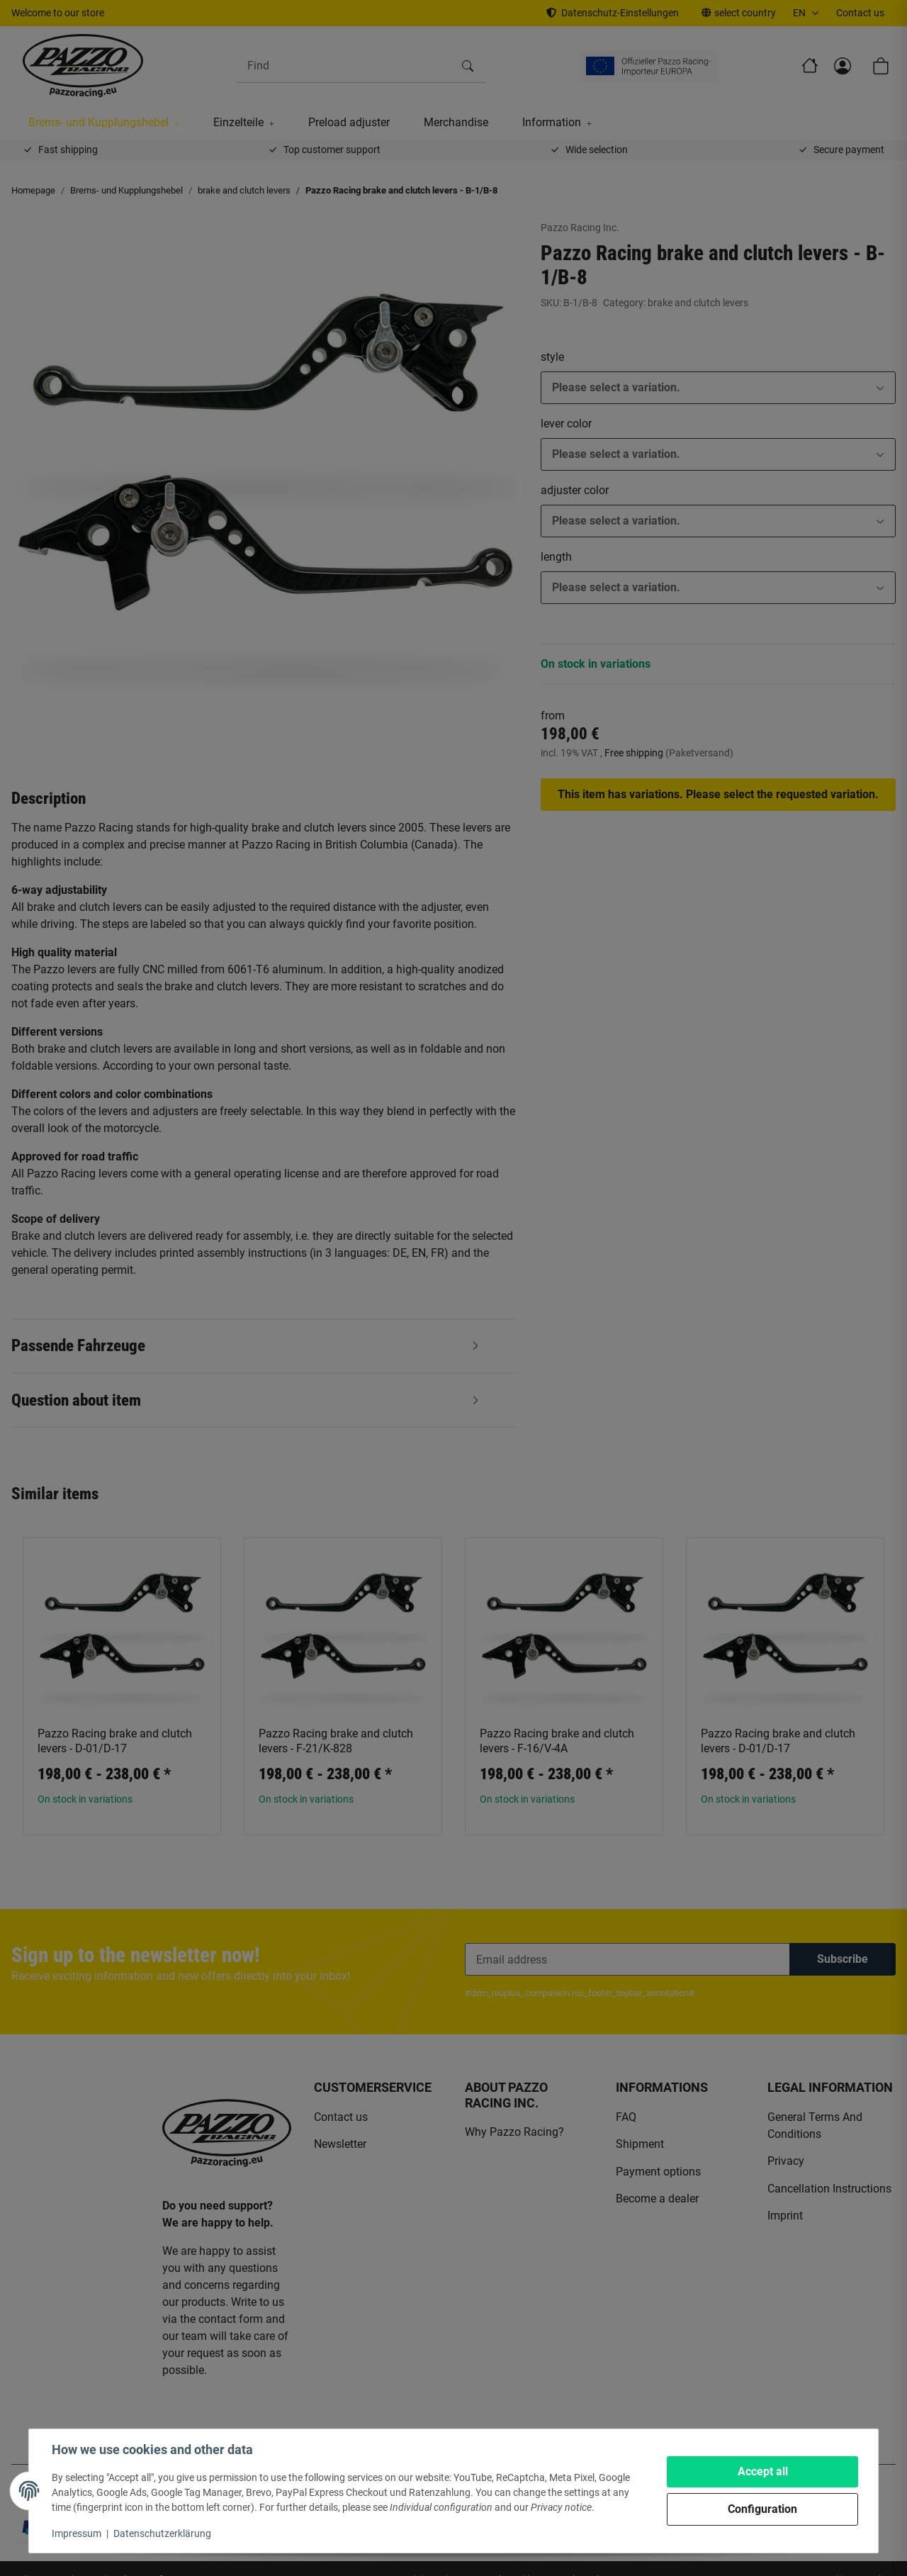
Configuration (762, 2509)
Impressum (76, 2533)
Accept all (763, 2471)
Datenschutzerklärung (162, 2533)
